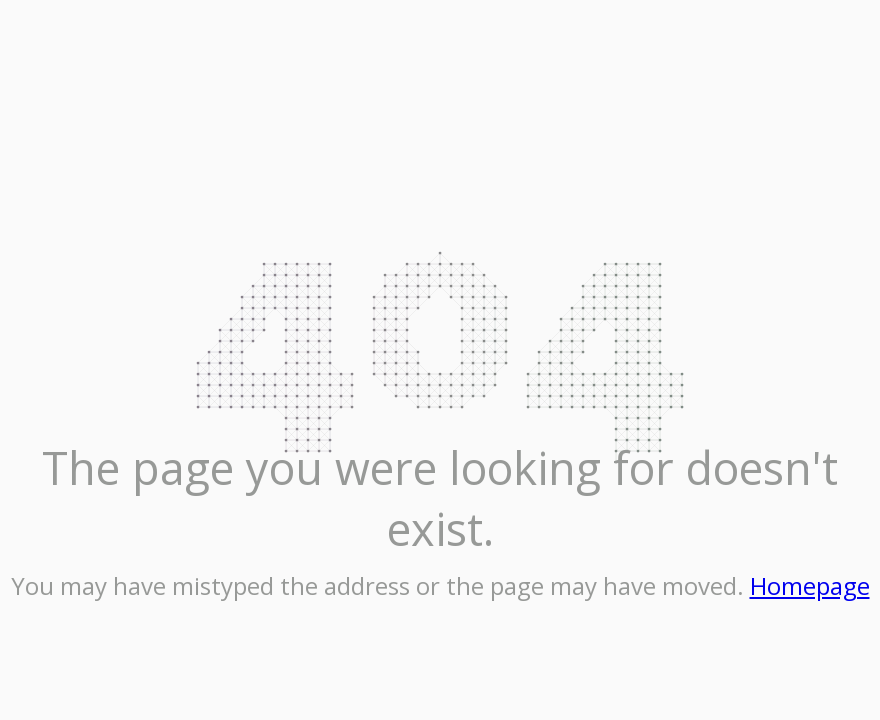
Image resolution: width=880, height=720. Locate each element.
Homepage (810, 585)
